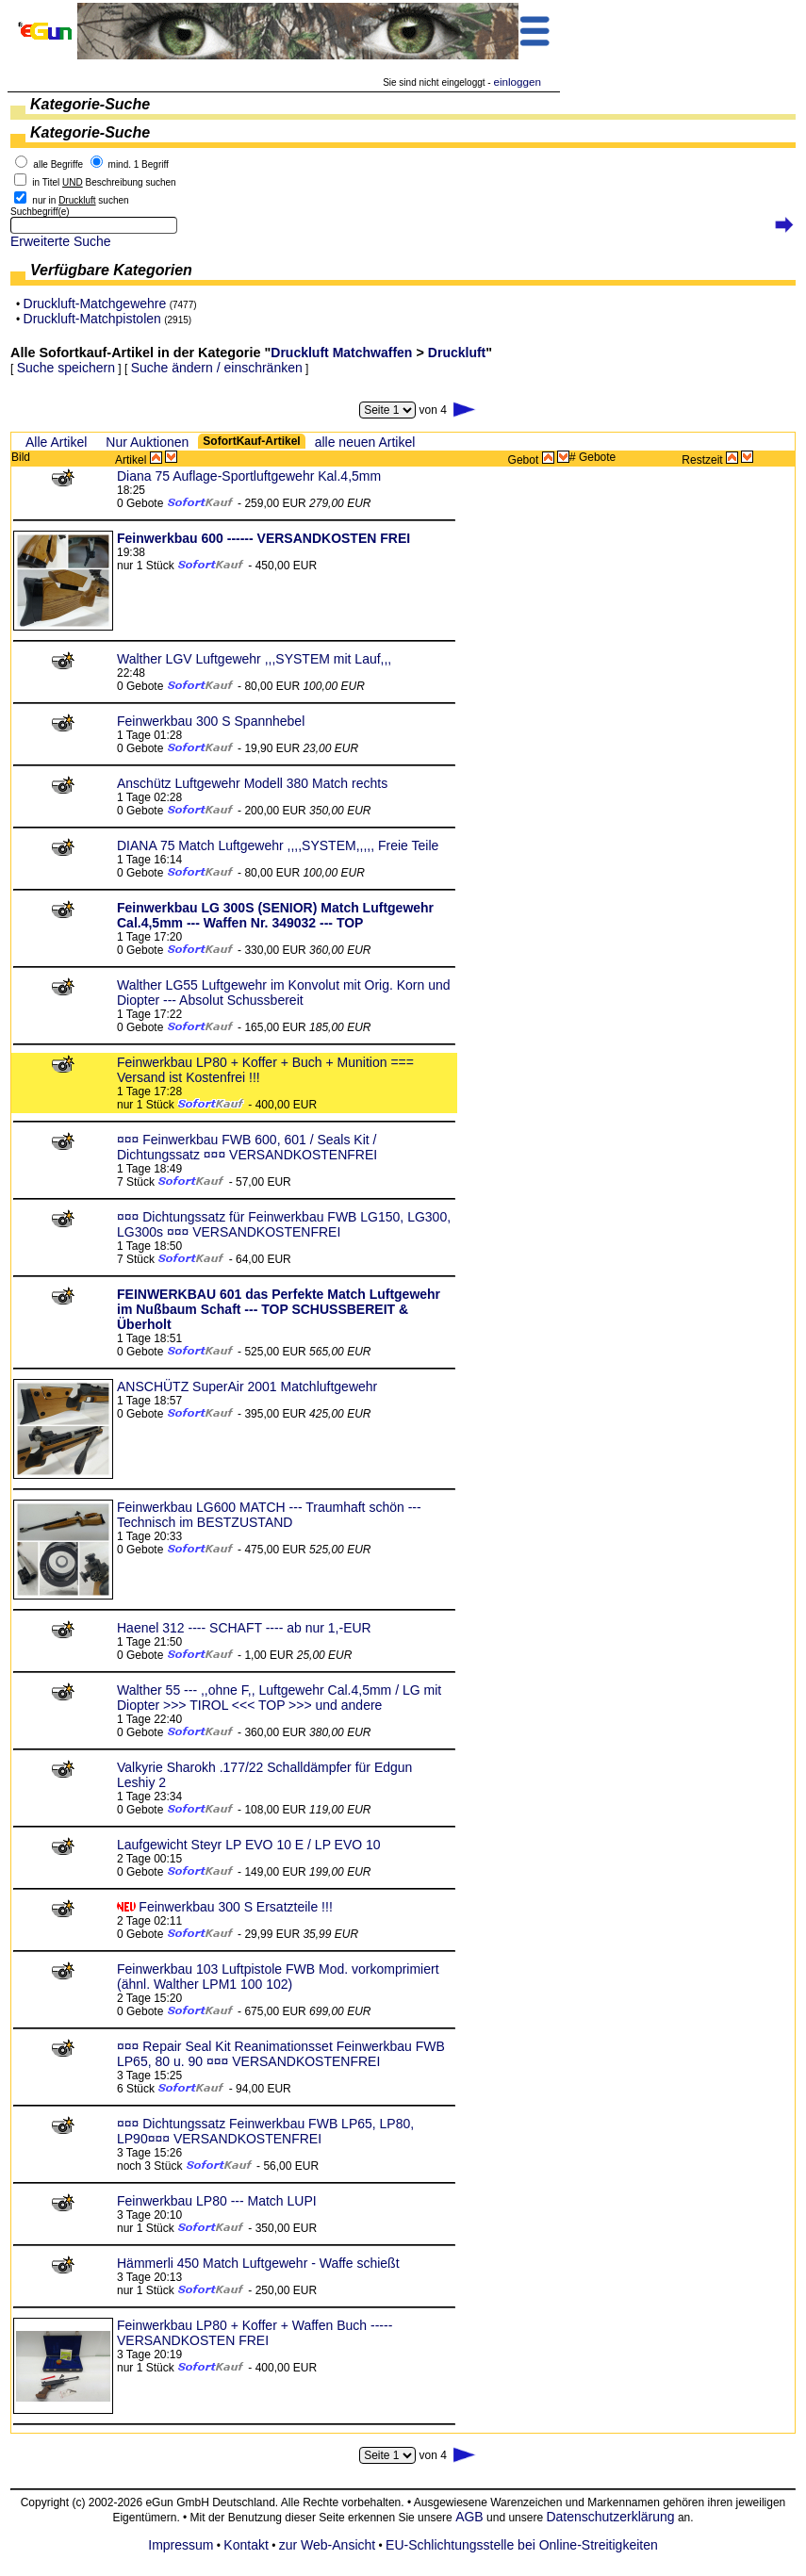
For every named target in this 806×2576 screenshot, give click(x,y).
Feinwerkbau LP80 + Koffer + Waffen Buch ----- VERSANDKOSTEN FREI (254, 2333)
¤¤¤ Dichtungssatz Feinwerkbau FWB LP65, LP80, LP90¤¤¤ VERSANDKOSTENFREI (265, 2131)
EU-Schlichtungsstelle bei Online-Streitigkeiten (522, 2544)
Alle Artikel (56, 442)
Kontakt (245, 2544)
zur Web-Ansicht (327, 2544)
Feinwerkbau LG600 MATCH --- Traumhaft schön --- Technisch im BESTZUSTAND (269, 1515)
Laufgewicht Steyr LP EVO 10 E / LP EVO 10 (249, 1844)
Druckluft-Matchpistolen (92, 318)
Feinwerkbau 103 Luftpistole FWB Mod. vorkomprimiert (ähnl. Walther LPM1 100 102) (278, 1976)
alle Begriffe (58, 164)
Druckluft (456, 352)
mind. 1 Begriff (138, 164)
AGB (469, 2516)
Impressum (180, 2544)
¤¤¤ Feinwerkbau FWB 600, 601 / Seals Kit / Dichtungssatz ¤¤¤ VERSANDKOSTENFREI (247, 1147)
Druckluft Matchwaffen (341, 352)
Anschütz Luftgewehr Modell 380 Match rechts (252, 783)
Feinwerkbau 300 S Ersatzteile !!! (235, 1906)
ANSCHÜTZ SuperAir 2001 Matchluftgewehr (247, 1386)
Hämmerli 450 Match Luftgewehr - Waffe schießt (258, 2263)
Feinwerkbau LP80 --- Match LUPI (217, 2200)
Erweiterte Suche (60, 241)
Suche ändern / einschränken (217, 367)
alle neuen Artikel (365, 442)
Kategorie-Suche (90, 104)
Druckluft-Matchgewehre (95, 303)
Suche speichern (66, 367)
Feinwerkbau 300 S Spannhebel (210, 721)
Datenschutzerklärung (610, 2516)
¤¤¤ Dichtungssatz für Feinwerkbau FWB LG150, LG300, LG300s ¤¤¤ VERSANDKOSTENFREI (284, 1224)
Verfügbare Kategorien (111, 270)
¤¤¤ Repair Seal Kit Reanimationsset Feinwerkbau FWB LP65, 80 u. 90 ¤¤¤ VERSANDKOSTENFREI (281, 2054)
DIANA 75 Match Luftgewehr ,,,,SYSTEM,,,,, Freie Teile (277, 845)
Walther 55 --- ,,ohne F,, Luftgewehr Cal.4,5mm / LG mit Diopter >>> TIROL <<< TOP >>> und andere (279, 1697)
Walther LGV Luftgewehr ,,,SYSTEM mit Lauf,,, (254, 658)
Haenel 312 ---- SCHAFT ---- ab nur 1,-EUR (244, 1627)
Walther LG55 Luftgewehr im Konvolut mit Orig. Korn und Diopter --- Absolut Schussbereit (284, 992)
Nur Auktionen (147, 442)
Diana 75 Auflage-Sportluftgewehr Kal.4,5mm (249, 476)
